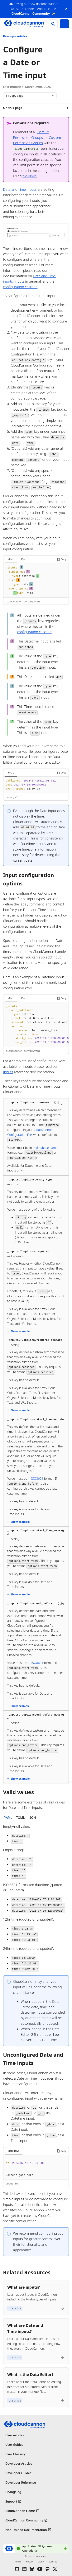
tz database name (45, 1148)
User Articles (14, 2435)
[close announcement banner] (66, 8)
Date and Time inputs (19, 189)
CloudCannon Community (30, 13)
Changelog (13, 2492)
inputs (19, 281)
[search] (53, 23)
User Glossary (15, 2454)
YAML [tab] (11, 559)
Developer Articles (15, 36)
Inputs (8, 1072)
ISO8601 (37, 1478)
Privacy (29, 2561)
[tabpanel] (36, 580)
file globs (29, 176)
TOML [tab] (20, 1817)
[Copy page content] (30, 95)
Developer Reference (20, 2482)
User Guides (14, 2445)
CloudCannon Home (20, 2511)
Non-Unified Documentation (26, 2530)
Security (53, 2561)
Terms (18, 2561)
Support (11, 2501)
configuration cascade (20, 287)
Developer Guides (18, 2473)
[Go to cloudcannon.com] (24, 24)
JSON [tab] (23, 559)
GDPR (41, 2561)
